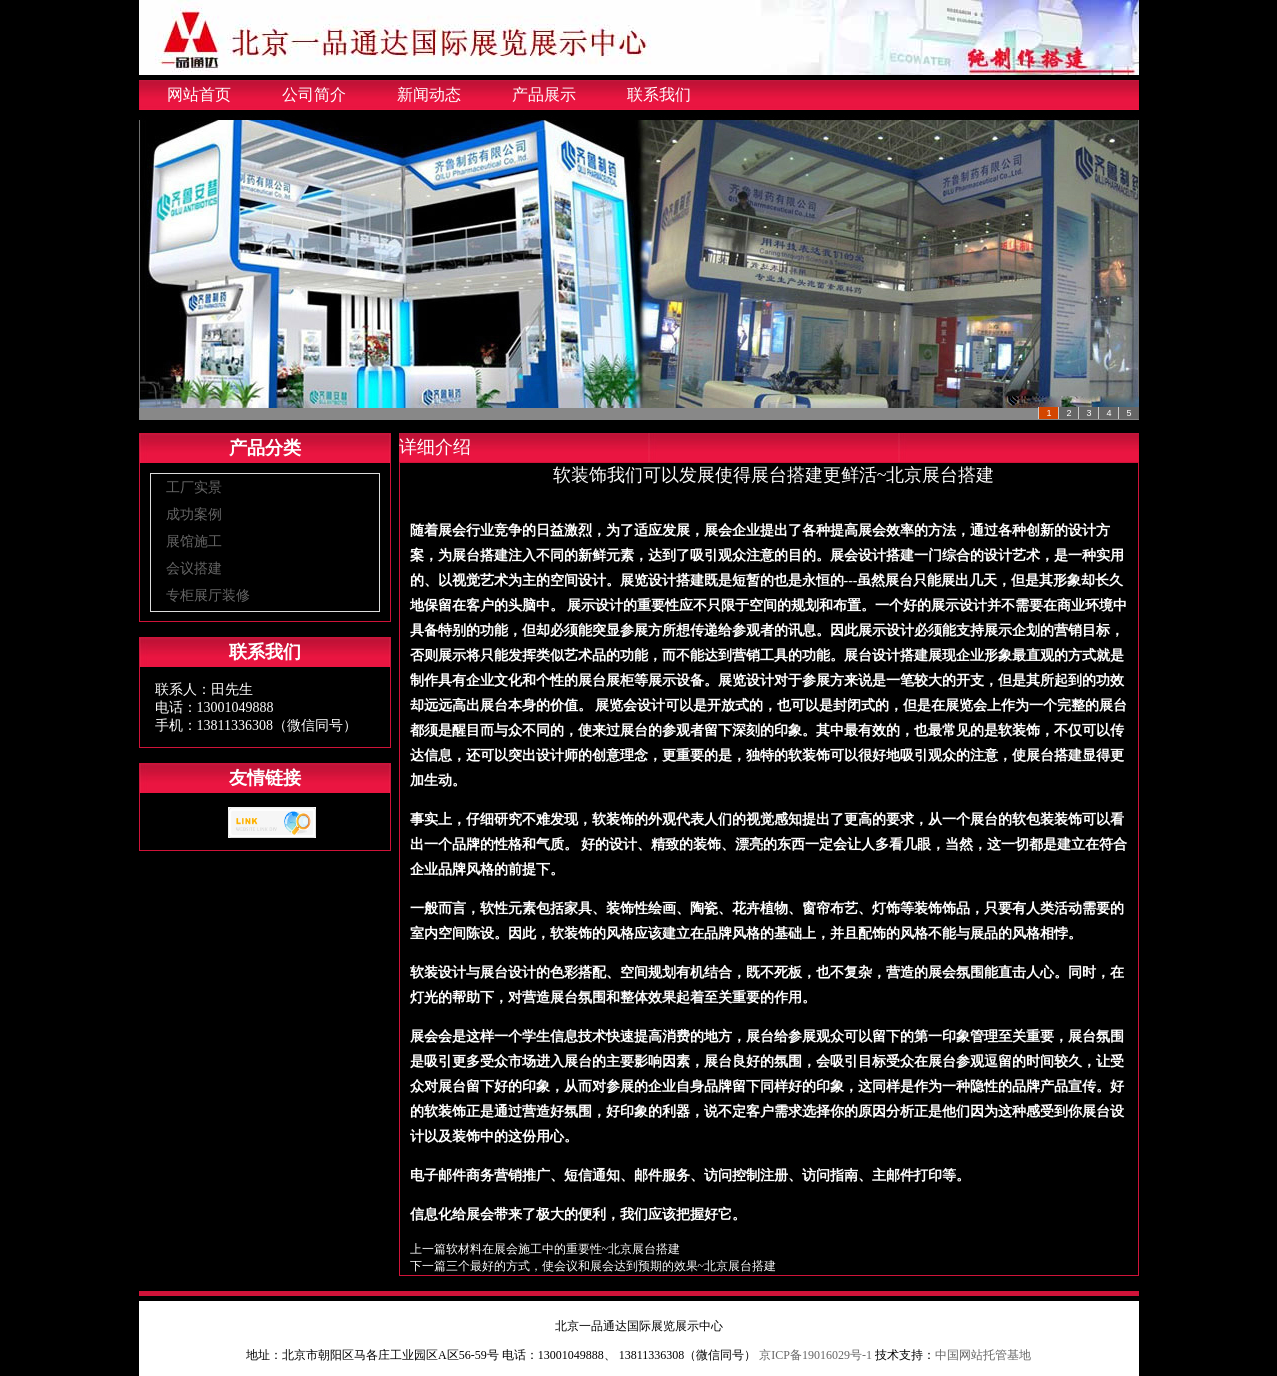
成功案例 (194, 514)
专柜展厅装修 (208, 595)
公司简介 (314, 94)
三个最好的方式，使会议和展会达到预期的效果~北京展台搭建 (611, 1266)
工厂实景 (194, 487)
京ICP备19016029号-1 (815, 1355)
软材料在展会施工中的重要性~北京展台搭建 (563, 1249)
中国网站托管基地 (983, 1355)
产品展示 (544, 94)
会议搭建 (194, 568)
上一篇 (428, 1249)
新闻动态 (429, 94)
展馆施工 (194, 541)
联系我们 (659, 94)
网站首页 (199, 94)
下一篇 (428, 1266)
